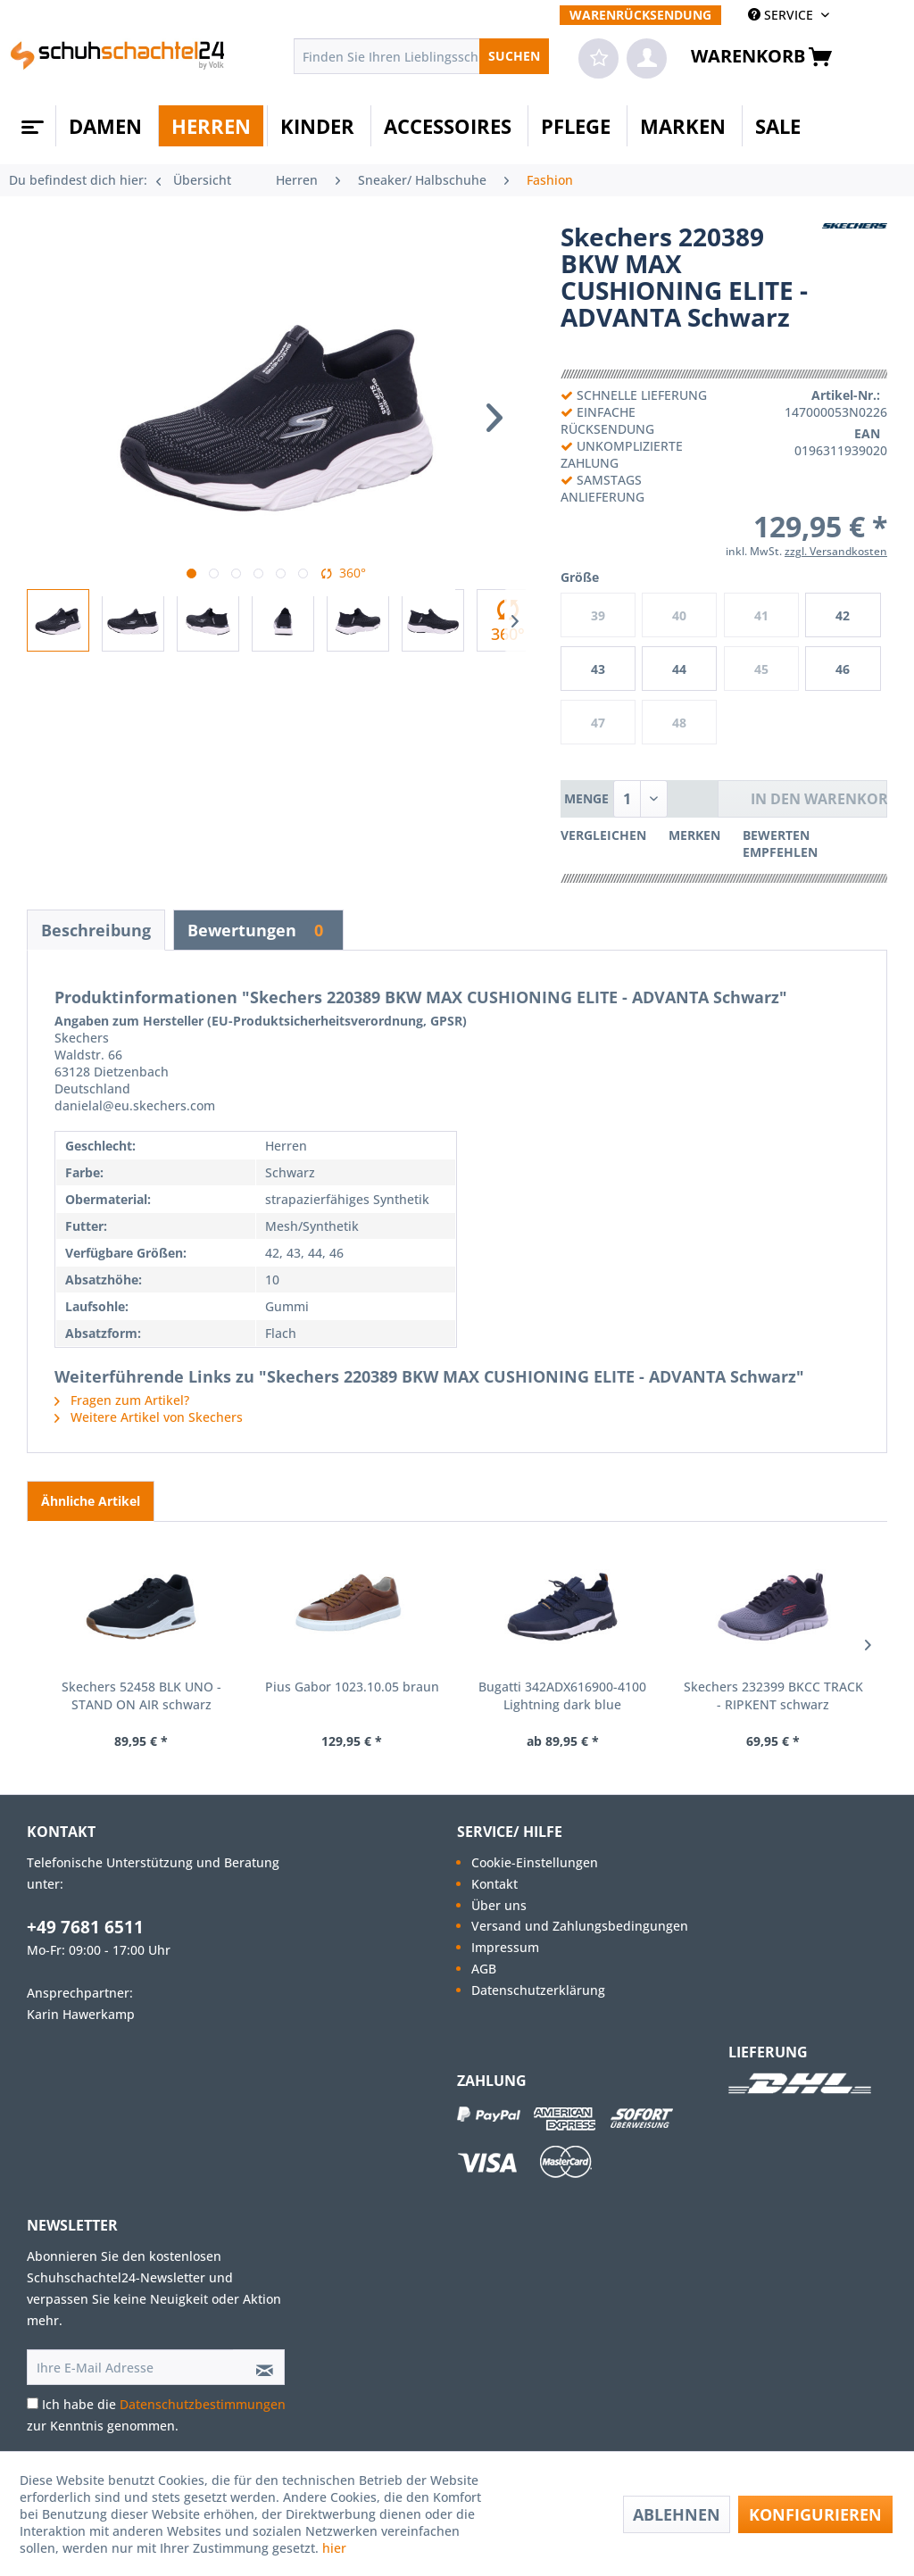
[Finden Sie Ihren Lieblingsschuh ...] (422, 56)
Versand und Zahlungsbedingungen (579, 1925)
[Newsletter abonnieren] (259, 2367)
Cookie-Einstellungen (534, 1862)
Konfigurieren (815, 2514)
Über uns (499, 1905)
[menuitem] (640, 15)
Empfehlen (780, 851)
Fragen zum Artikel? (121, 1400)
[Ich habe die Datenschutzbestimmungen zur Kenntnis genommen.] (32, 2403)
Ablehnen (676, 2514)
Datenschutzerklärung (538, 1990)
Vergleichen (603, 835)
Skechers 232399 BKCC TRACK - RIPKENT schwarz (773, 1695)
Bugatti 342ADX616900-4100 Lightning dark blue (562, 1695)
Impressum (505, 1947)
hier (336, 2547)
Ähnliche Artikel (90, 1500)
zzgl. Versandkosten (836, 551)
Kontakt (494, 1883)
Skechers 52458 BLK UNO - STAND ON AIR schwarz (141, 1695)
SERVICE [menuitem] (782, 14)
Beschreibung (96, 930)
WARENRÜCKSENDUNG (640, 14)
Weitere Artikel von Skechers (148, 1416)
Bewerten (776, 835)
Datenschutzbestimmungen (203, 2404)
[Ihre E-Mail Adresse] (130, 2367)
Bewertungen (258, 930)
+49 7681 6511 (85, 1927)
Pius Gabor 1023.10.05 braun (352, 1686)
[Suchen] (514, 56)
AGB (483, 1968)
